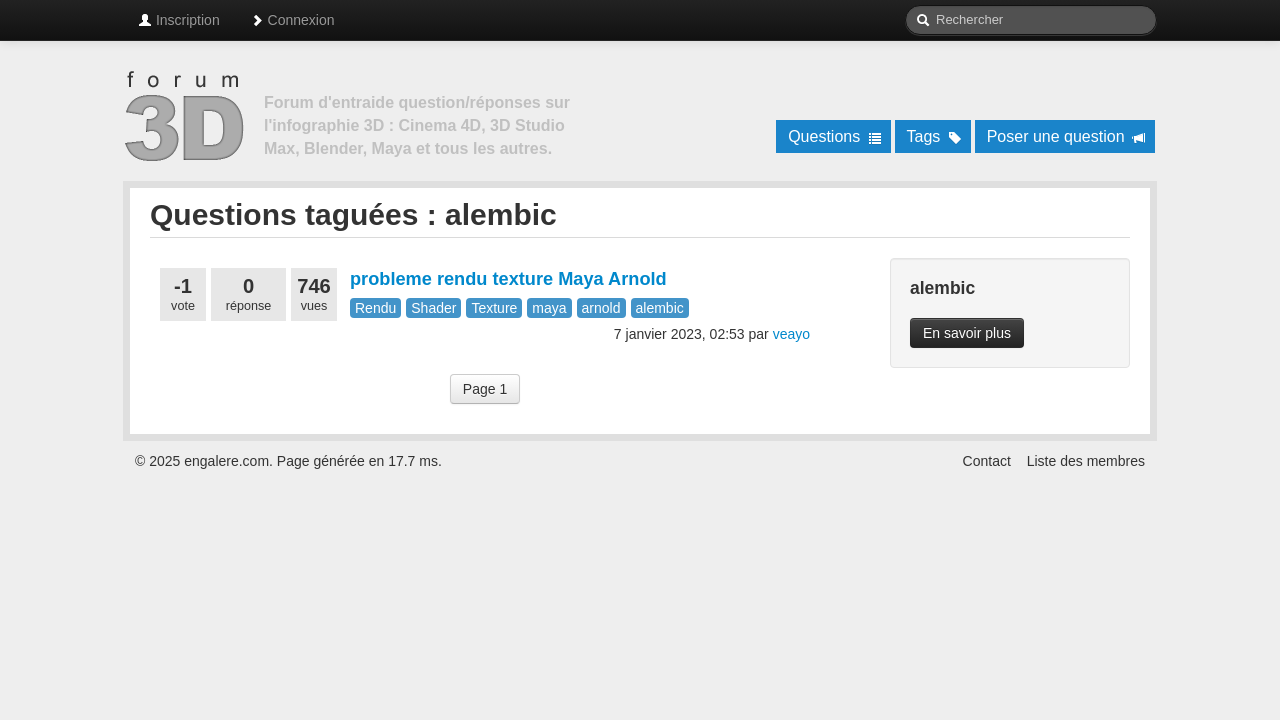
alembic (660, 308)
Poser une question (1066, 136)
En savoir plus (967, 333)
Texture (494, 308)
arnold (601, 308)
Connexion (292, 20)
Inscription (179, 20)
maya (549, 308)
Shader (433, 308)
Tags (934, 136)
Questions (834, 136)
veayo (791, 334)
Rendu (375, 308)
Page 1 (485, 389)
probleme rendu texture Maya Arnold (508, 279)
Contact (987, 461)
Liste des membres (1086, 461)
